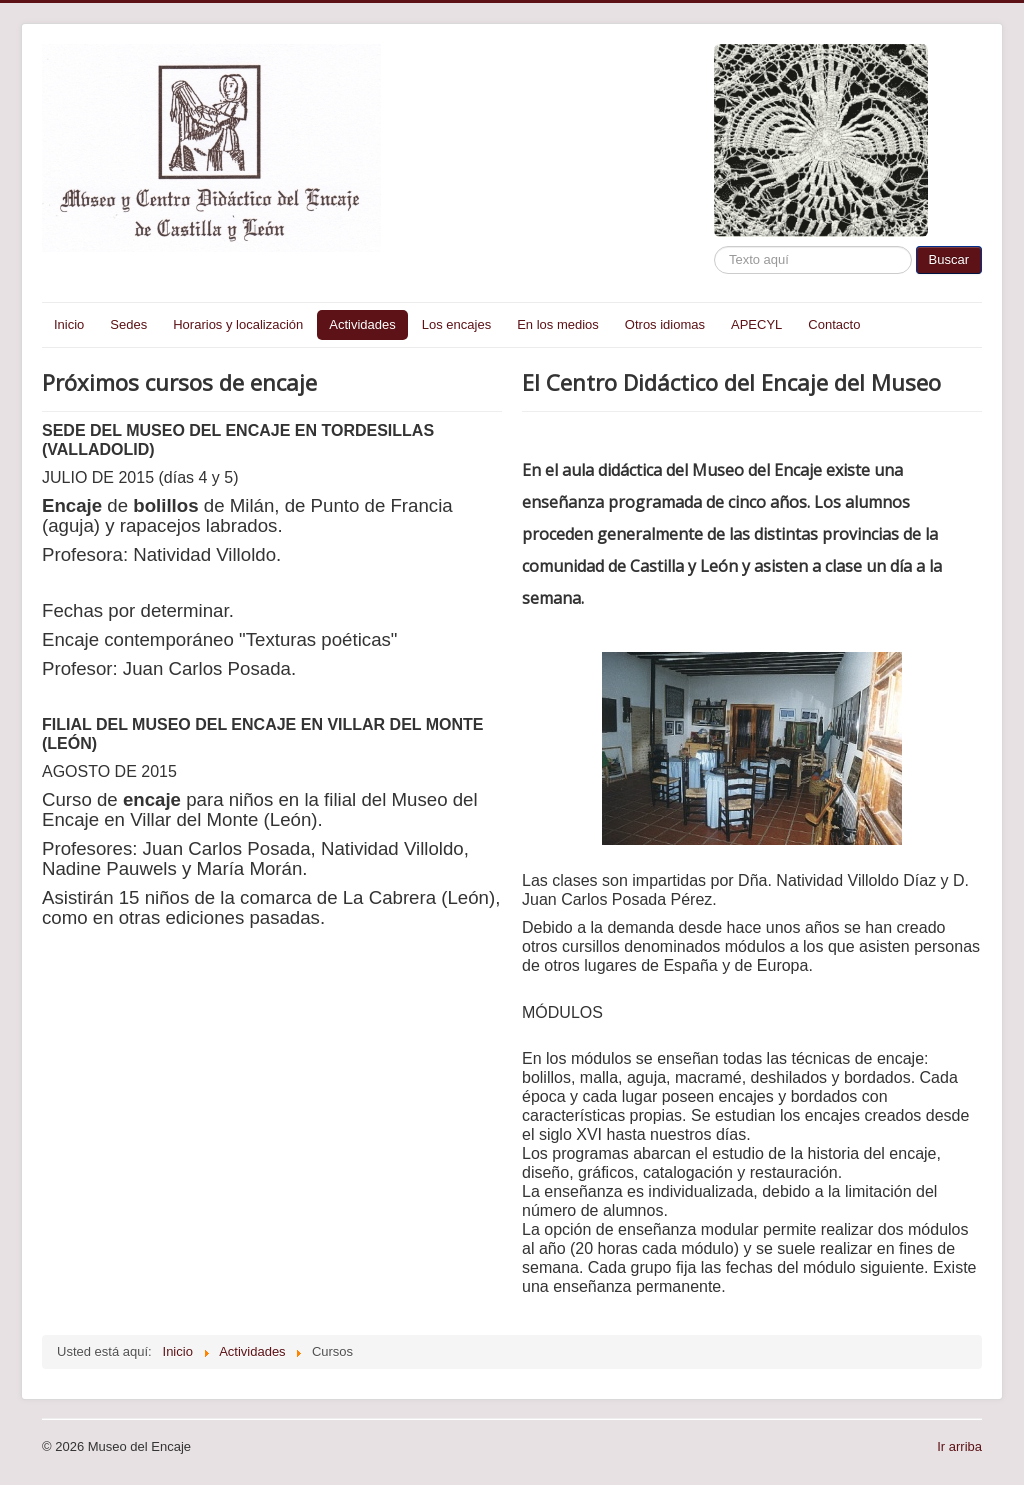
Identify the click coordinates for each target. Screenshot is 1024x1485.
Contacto (834, 324)
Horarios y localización (238, 324)
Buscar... (714, 246)
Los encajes (456, 324)
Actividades (362, 324)
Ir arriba (959, 1446)
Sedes (128, 324)
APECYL (756, 324)
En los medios (558, 324)
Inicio (69, 324)
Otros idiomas (665, 324)
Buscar (949, 259)
